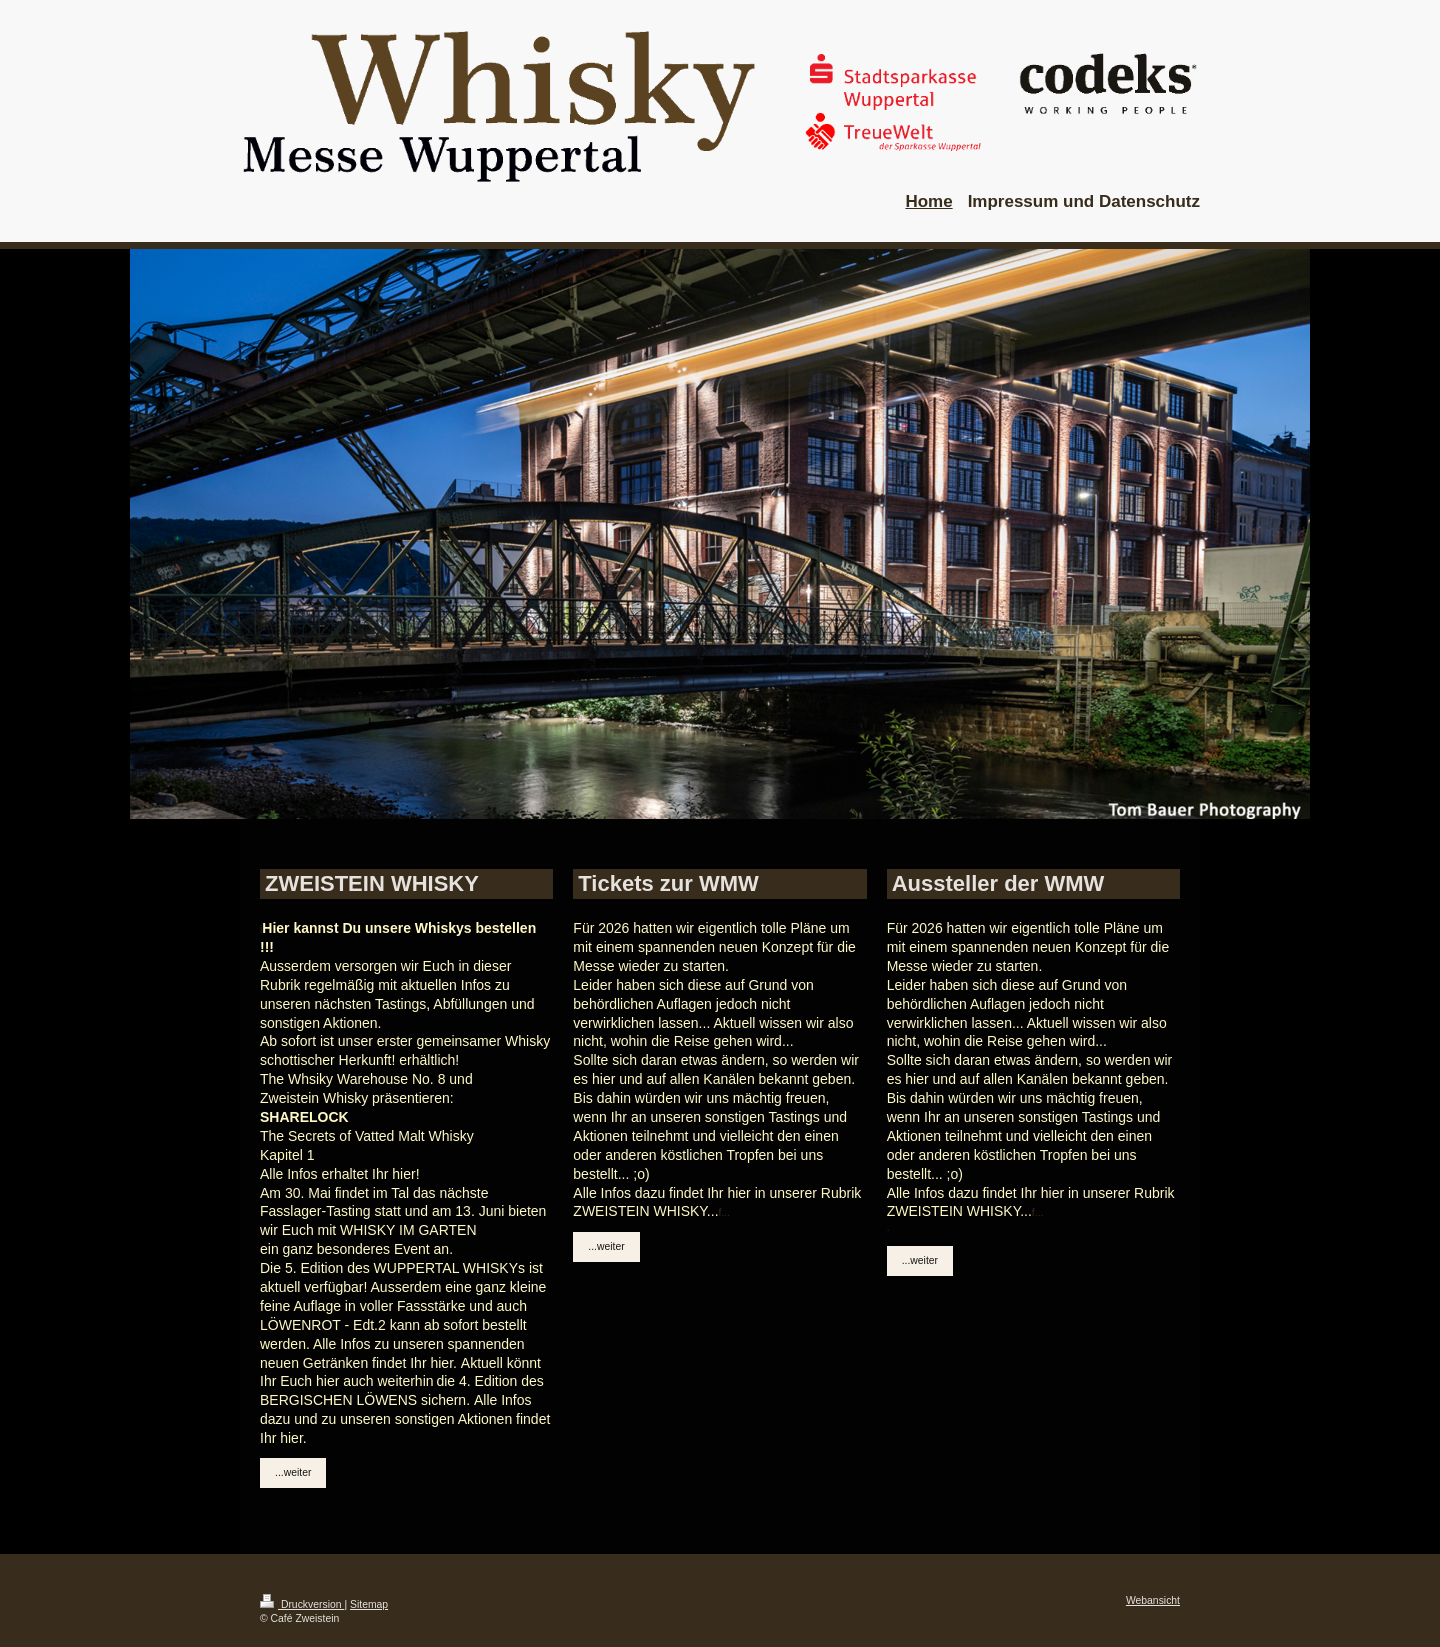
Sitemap (369, 1604)
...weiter (293, 1472)
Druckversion (302, 1604)
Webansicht (1153, 1600)
